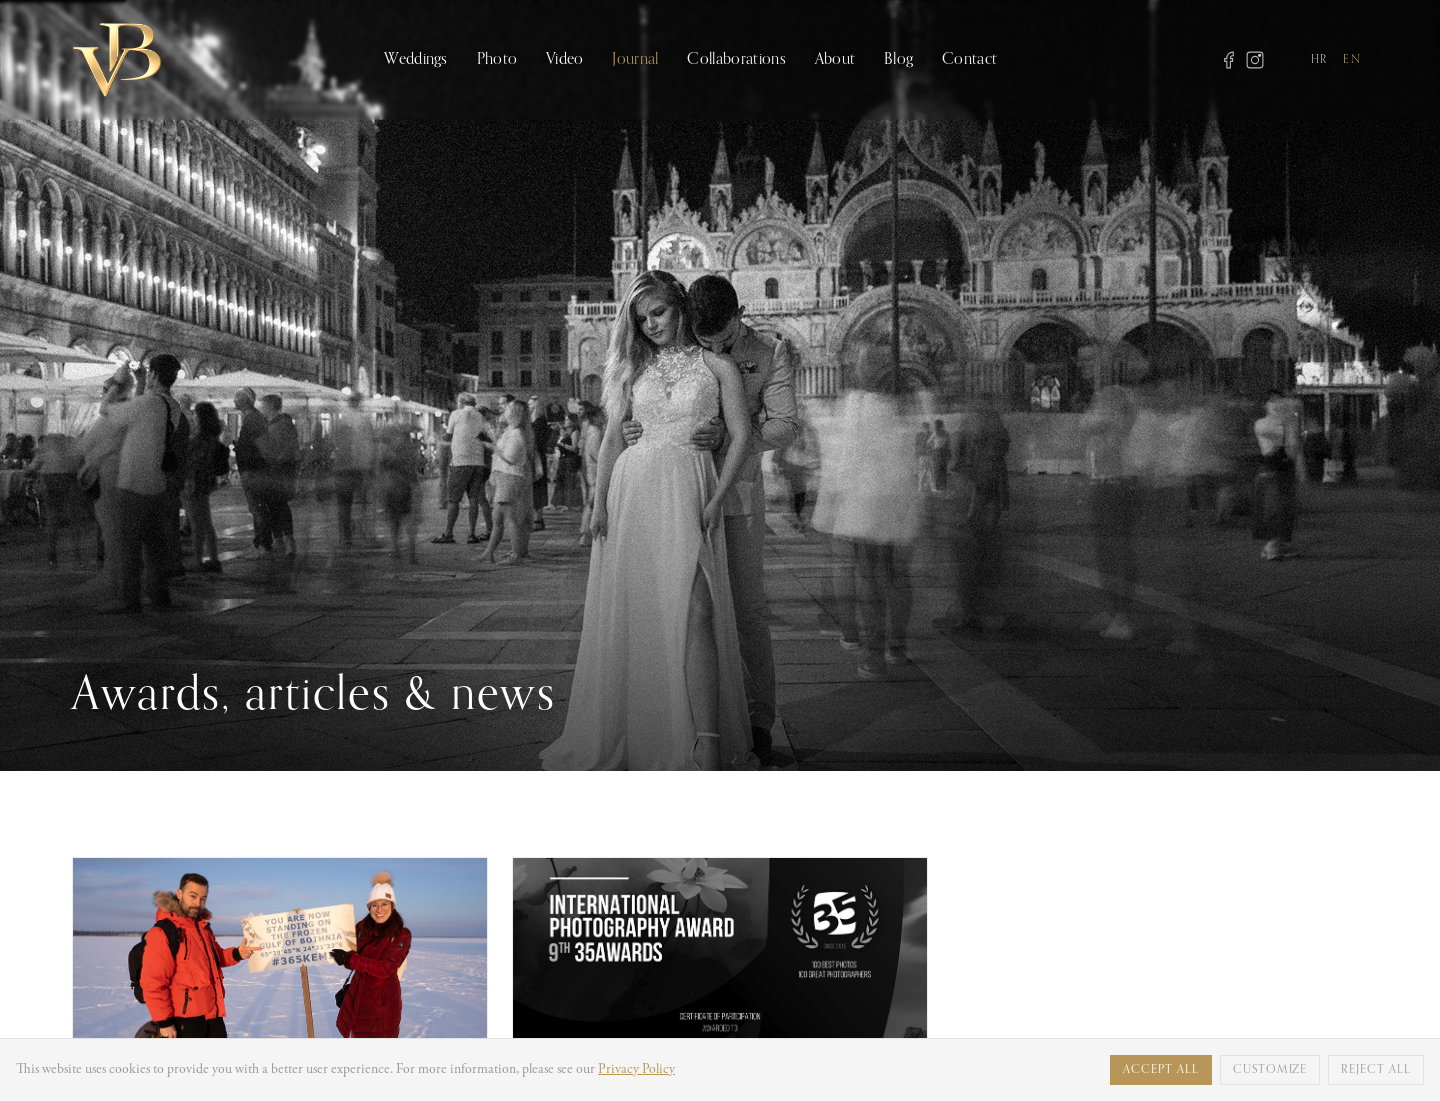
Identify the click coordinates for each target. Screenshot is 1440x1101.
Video (565, 60)
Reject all (1376, 1070)
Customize (1270, 1070)
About (835, 60)
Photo (497, 60)
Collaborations (736, 60)
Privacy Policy (636, 1070)
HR (1319, 60)
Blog (898, 60)
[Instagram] (1255, 60)
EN (1352, 60)
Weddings (416, 60)
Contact (969, 60)
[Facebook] (1229, 60)
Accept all (1161, 1070)
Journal (635, 60)
